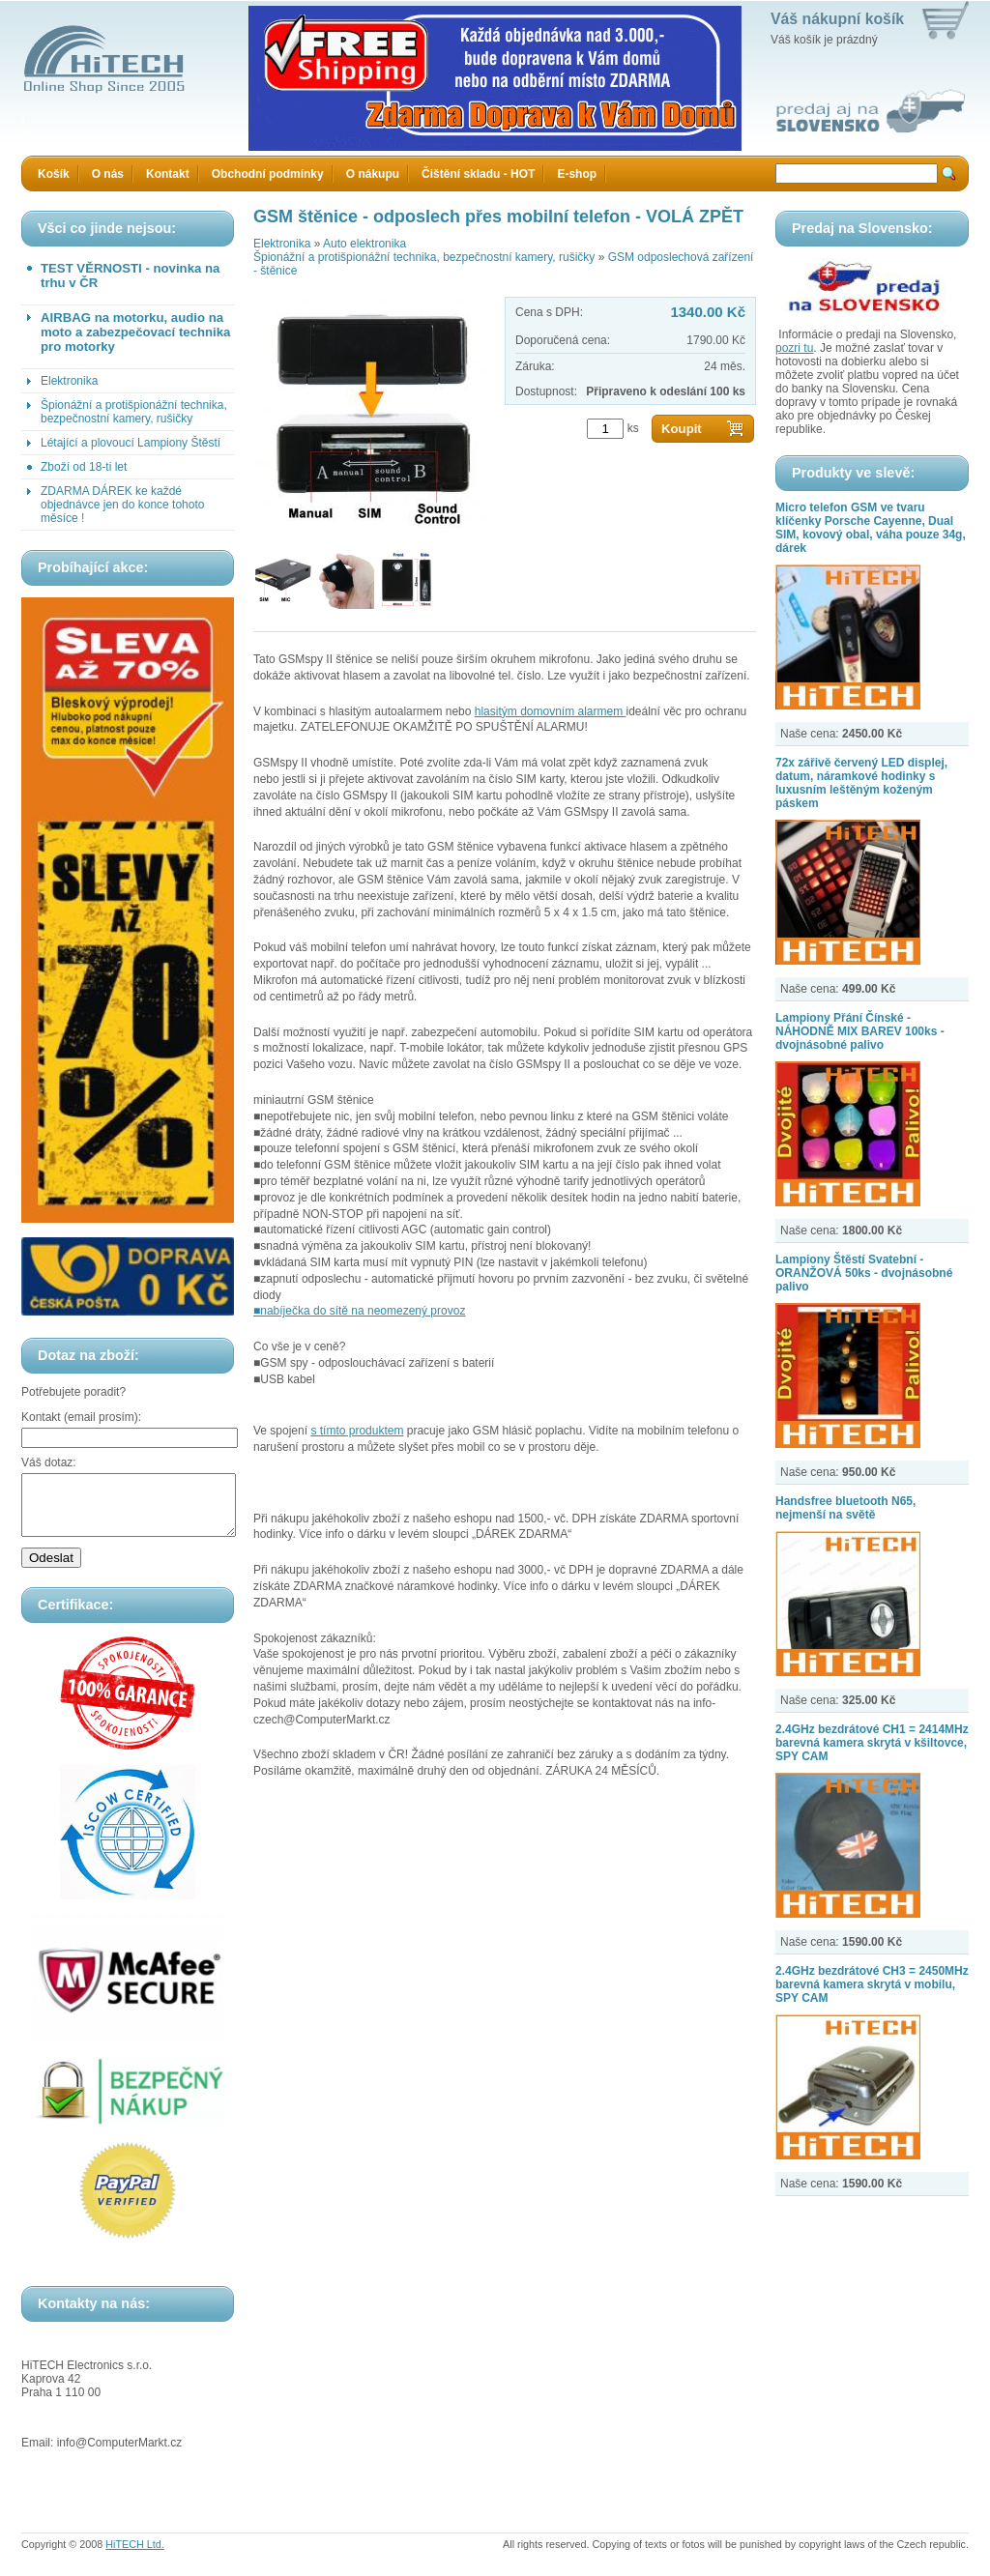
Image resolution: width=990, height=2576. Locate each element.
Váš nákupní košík (837, 19)
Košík (54, 174)
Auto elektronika (364, 243)
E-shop (577, 174)
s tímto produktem (356, 1430)
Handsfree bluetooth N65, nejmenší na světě (845, 1507)
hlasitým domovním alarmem (550, 711)
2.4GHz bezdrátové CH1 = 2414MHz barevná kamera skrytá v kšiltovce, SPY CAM (872, 1742)
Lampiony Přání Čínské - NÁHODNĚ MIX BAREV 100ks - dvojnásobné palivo (860, 1031)
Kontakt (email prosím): (81, 1417)
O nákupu (372, 174)
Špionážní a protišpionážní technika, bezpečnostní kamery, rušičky (134, 411)
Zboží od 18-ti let (84, 467)
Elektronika (69, 381)
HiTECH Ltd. (134, 2556)
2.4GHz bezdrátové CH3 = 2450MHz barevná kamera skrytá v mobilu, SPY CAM (872, 1984)
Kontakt (167, 174)
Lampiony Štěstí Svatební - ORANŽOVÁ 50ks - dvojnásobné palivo (863, 1273)
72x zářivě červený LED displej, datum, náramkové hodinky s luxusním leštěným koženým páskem (861, 783)
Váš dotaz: (48, 1462)
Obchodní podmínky (268, 174)
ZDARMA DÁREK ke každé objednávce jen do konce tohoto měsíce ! (122, 504)
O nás (108, 174)
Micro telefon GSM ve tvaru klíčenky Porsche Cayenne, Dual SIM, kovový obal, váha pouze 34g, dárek (870, 528)
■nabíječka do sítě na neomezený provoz (359, 1310)
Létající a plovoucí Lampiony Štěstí (130, 442)
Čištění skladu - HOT (478, 174)
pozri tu (794, 348)
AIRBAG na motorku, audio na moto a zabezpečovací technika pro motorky (135, 332)
